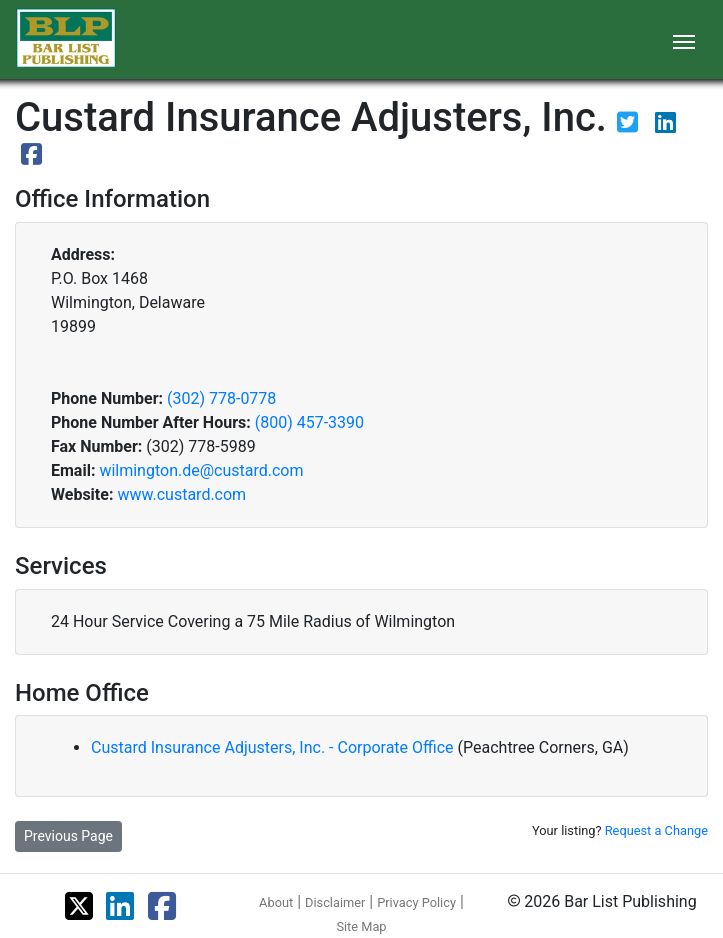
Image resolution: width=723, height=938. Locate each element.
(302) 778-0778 (221, 398)
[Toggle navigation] (684, 40)
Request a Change (656, 830)
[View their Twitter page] (629, 125)
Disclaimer (335, 902)
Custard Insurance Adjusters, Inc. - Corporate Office (274, 747)
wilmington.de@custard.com (201, 470)
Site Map (361, 926)
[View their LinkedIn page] (665, 125)
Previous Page (68, 836)
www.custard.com (181, 494)
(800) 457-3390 (309, 422)
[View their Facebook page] (31, 157)
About (276, 902)
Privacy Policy (416, 902)
